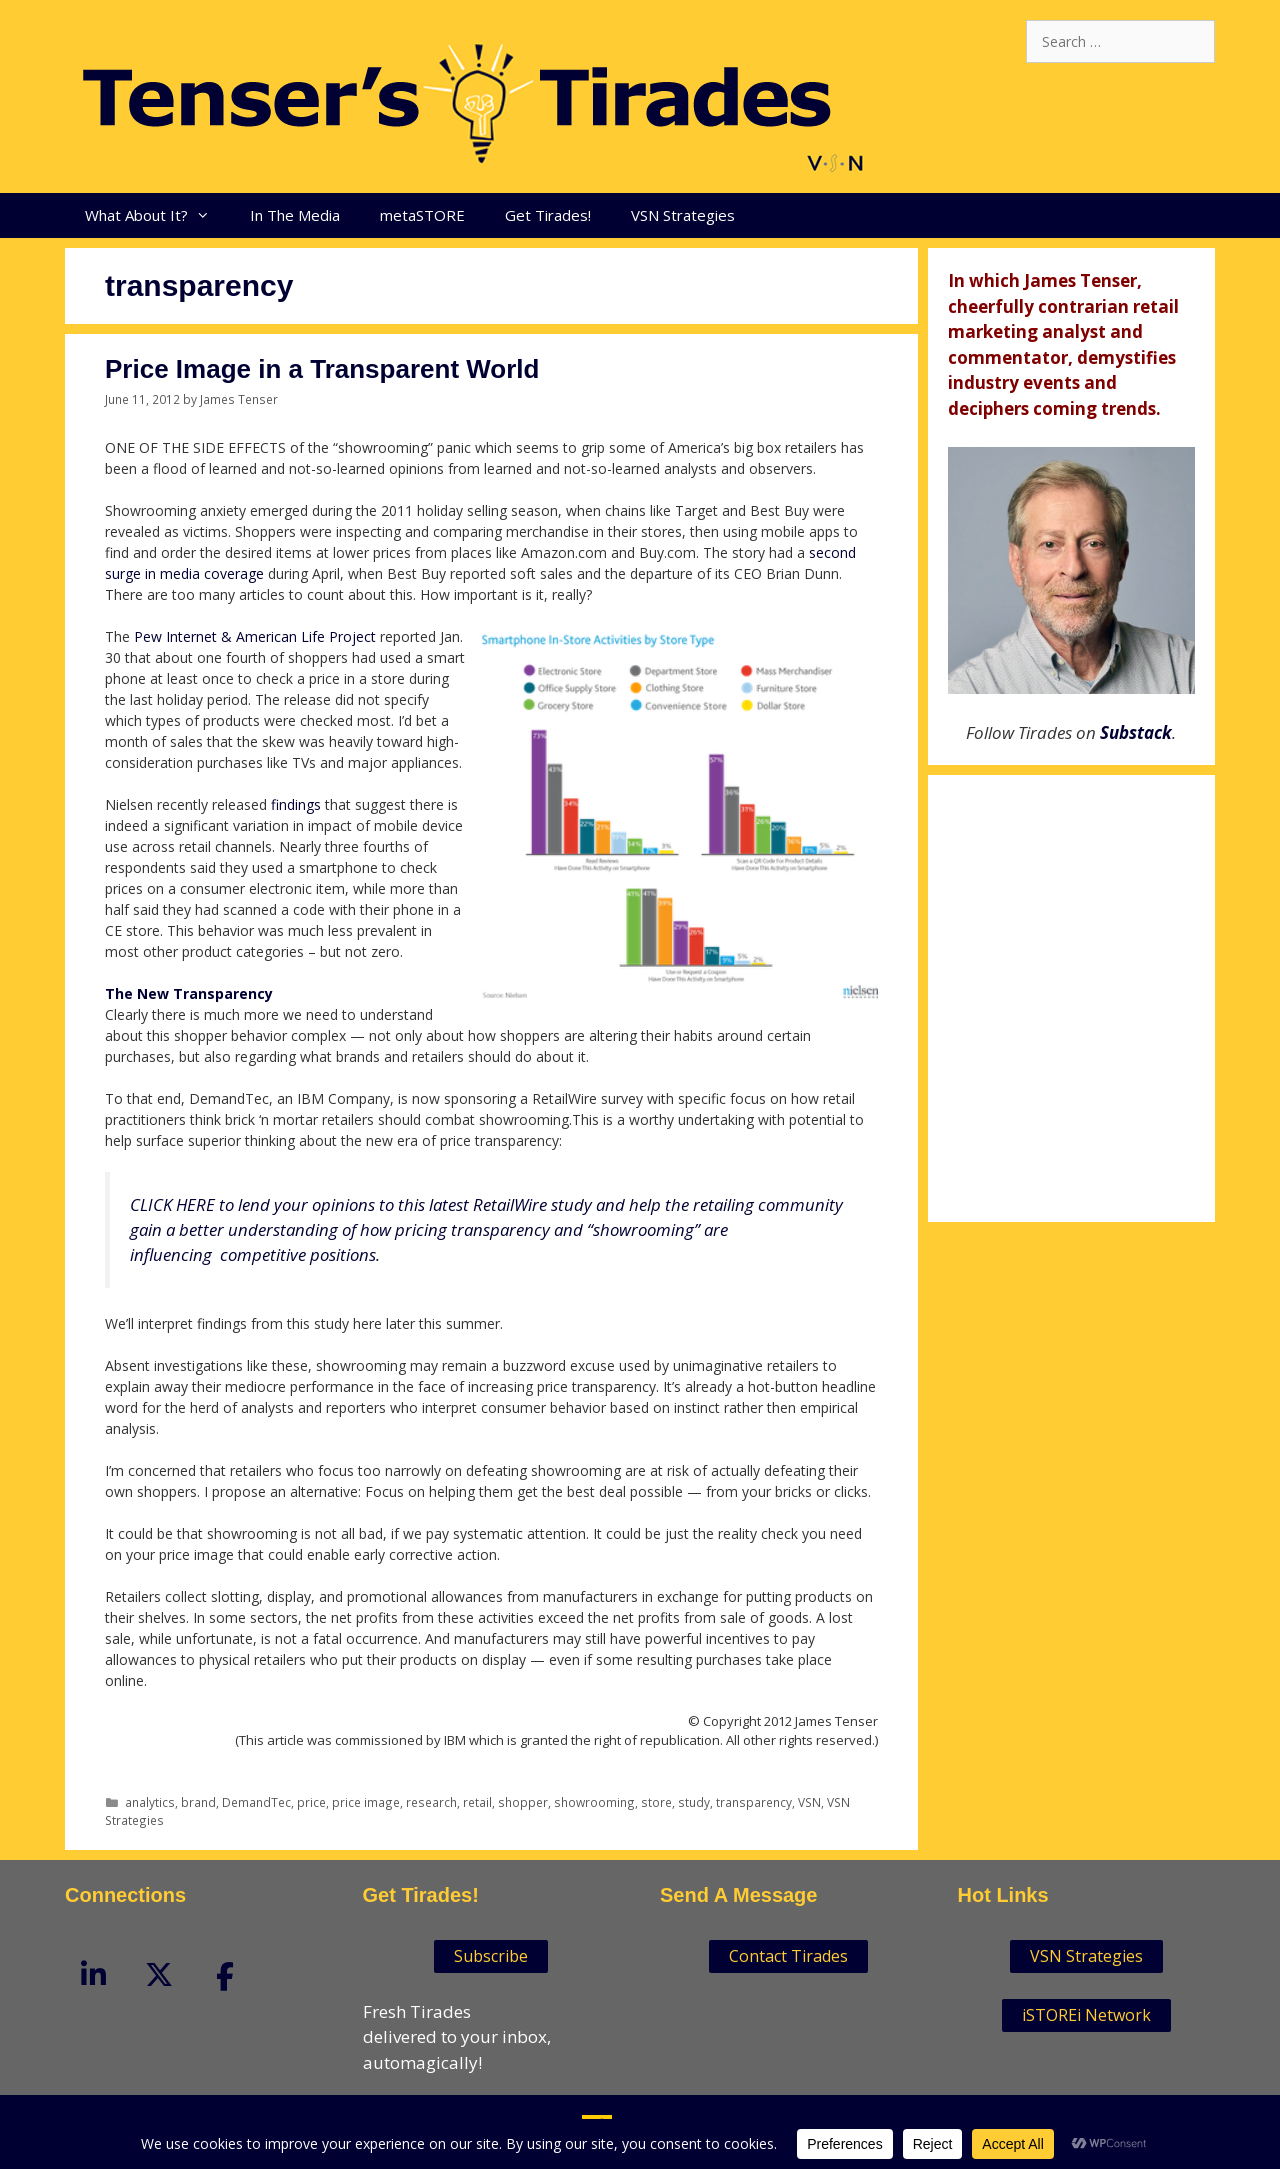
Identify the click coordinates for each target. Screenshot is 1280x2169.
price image (366, 1802)
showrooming (594, 1802)
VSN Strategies (683, 215)
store (656, 1802)
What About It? (157, 215)
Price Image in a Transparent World (322, 369)
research (431, 1802)
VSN (809, 1802)
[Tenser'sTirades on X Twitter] (159, 1973)
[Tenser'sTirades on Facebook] (225, 1976)
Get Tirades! (548, 215)
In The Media (295, 215)
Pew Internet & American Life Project (255, 636)
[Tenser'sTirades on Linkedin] (93, 1973)
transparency (754, 1802)
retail (477, 1802)
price (311, 1802)
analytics (150, 1802)
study (694, 1802)
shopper (523, 1802)
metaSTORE (422, 215)
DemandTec (256, 1802)
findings (298, 804)
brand (198, 1802)
